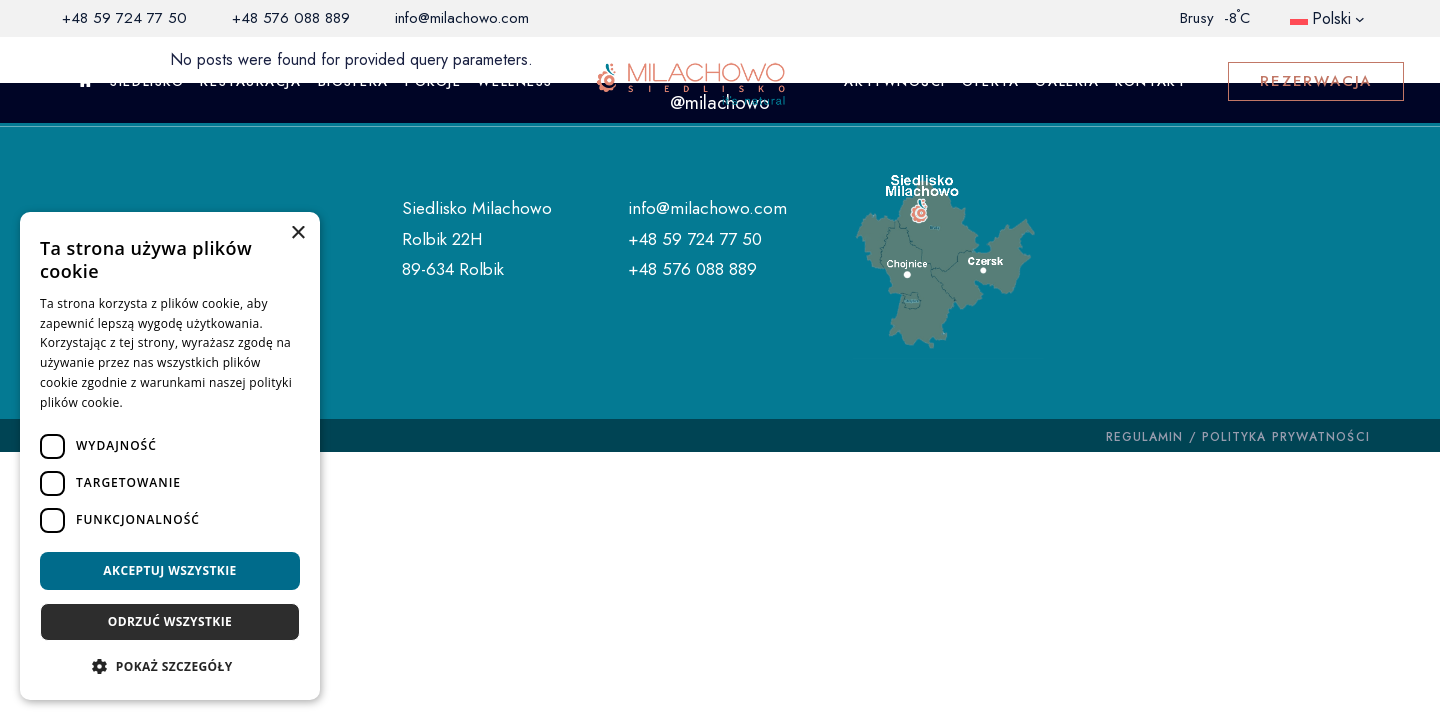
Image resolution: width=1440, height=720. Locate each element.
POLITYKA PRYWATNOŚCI (1286, 437)
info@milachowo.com (462, 18)
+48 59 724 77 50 (124, 18)
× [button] (297, 233)
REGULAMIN (1145, 437)
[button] (170, 667)
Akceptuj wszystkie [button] (169, 570)
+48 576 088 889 (291, 18)
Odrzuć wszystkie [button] (170, 621)
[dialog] (170, 456)
